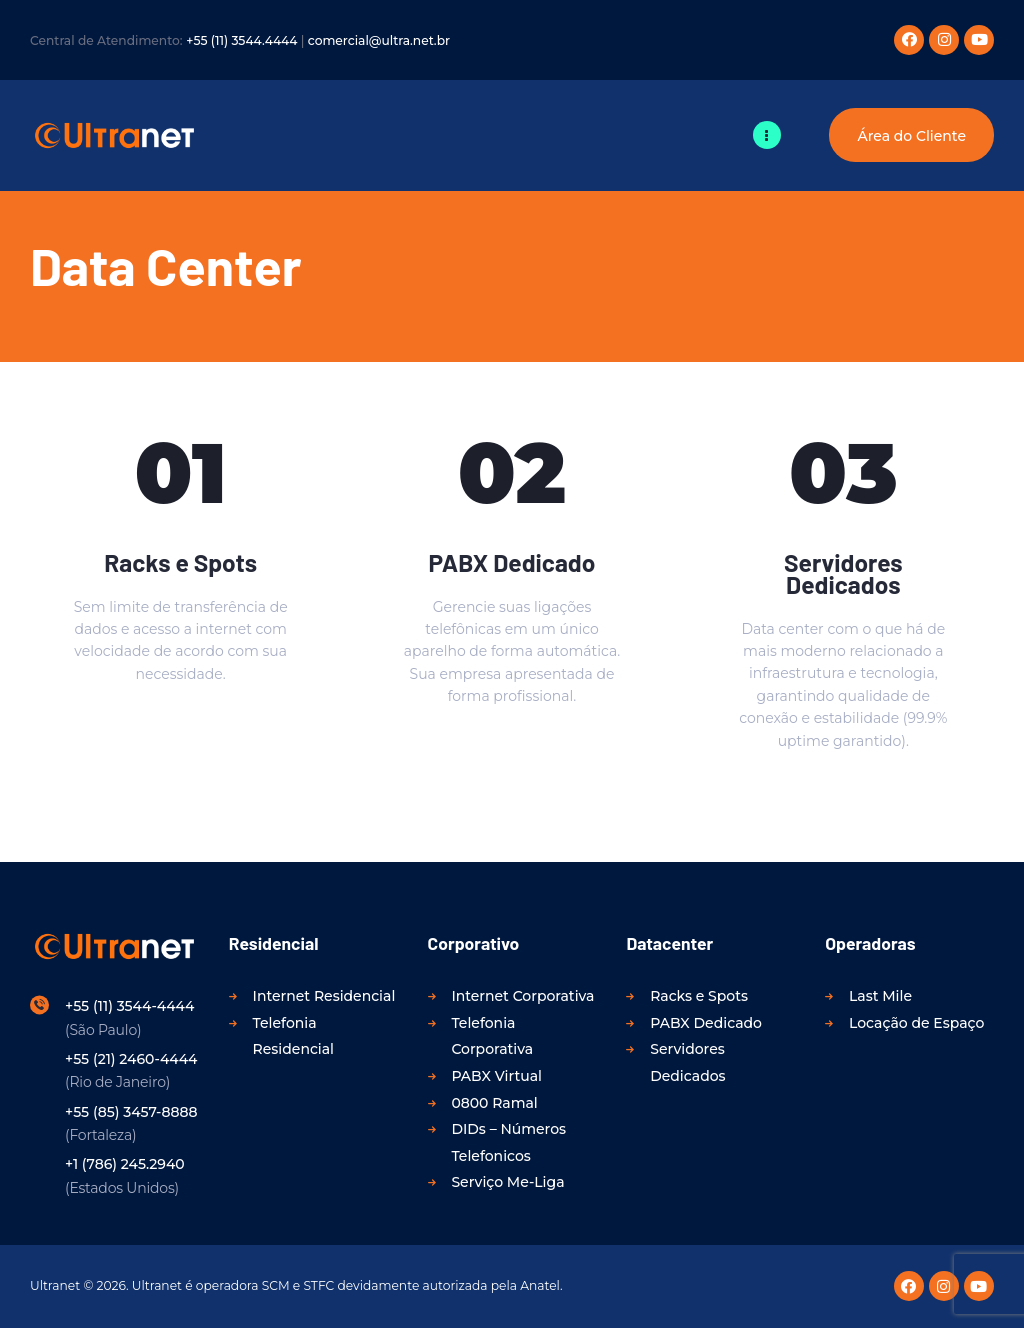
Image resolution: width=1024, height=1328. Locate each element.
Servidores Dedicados (843, 573)
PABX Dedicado (512, 562)
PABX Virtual (496, 1076)
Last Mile (880, 996)
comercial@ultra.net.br (379, 40)
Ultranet (55, 1285)
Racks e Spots (180, 562)
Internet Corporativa (522, 996)
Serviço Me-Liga (507, 1182)
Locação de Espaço (916, 1023)
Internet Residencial (324, 996)
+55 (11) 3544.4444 (241, 40)
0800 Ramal (494, 1103)
